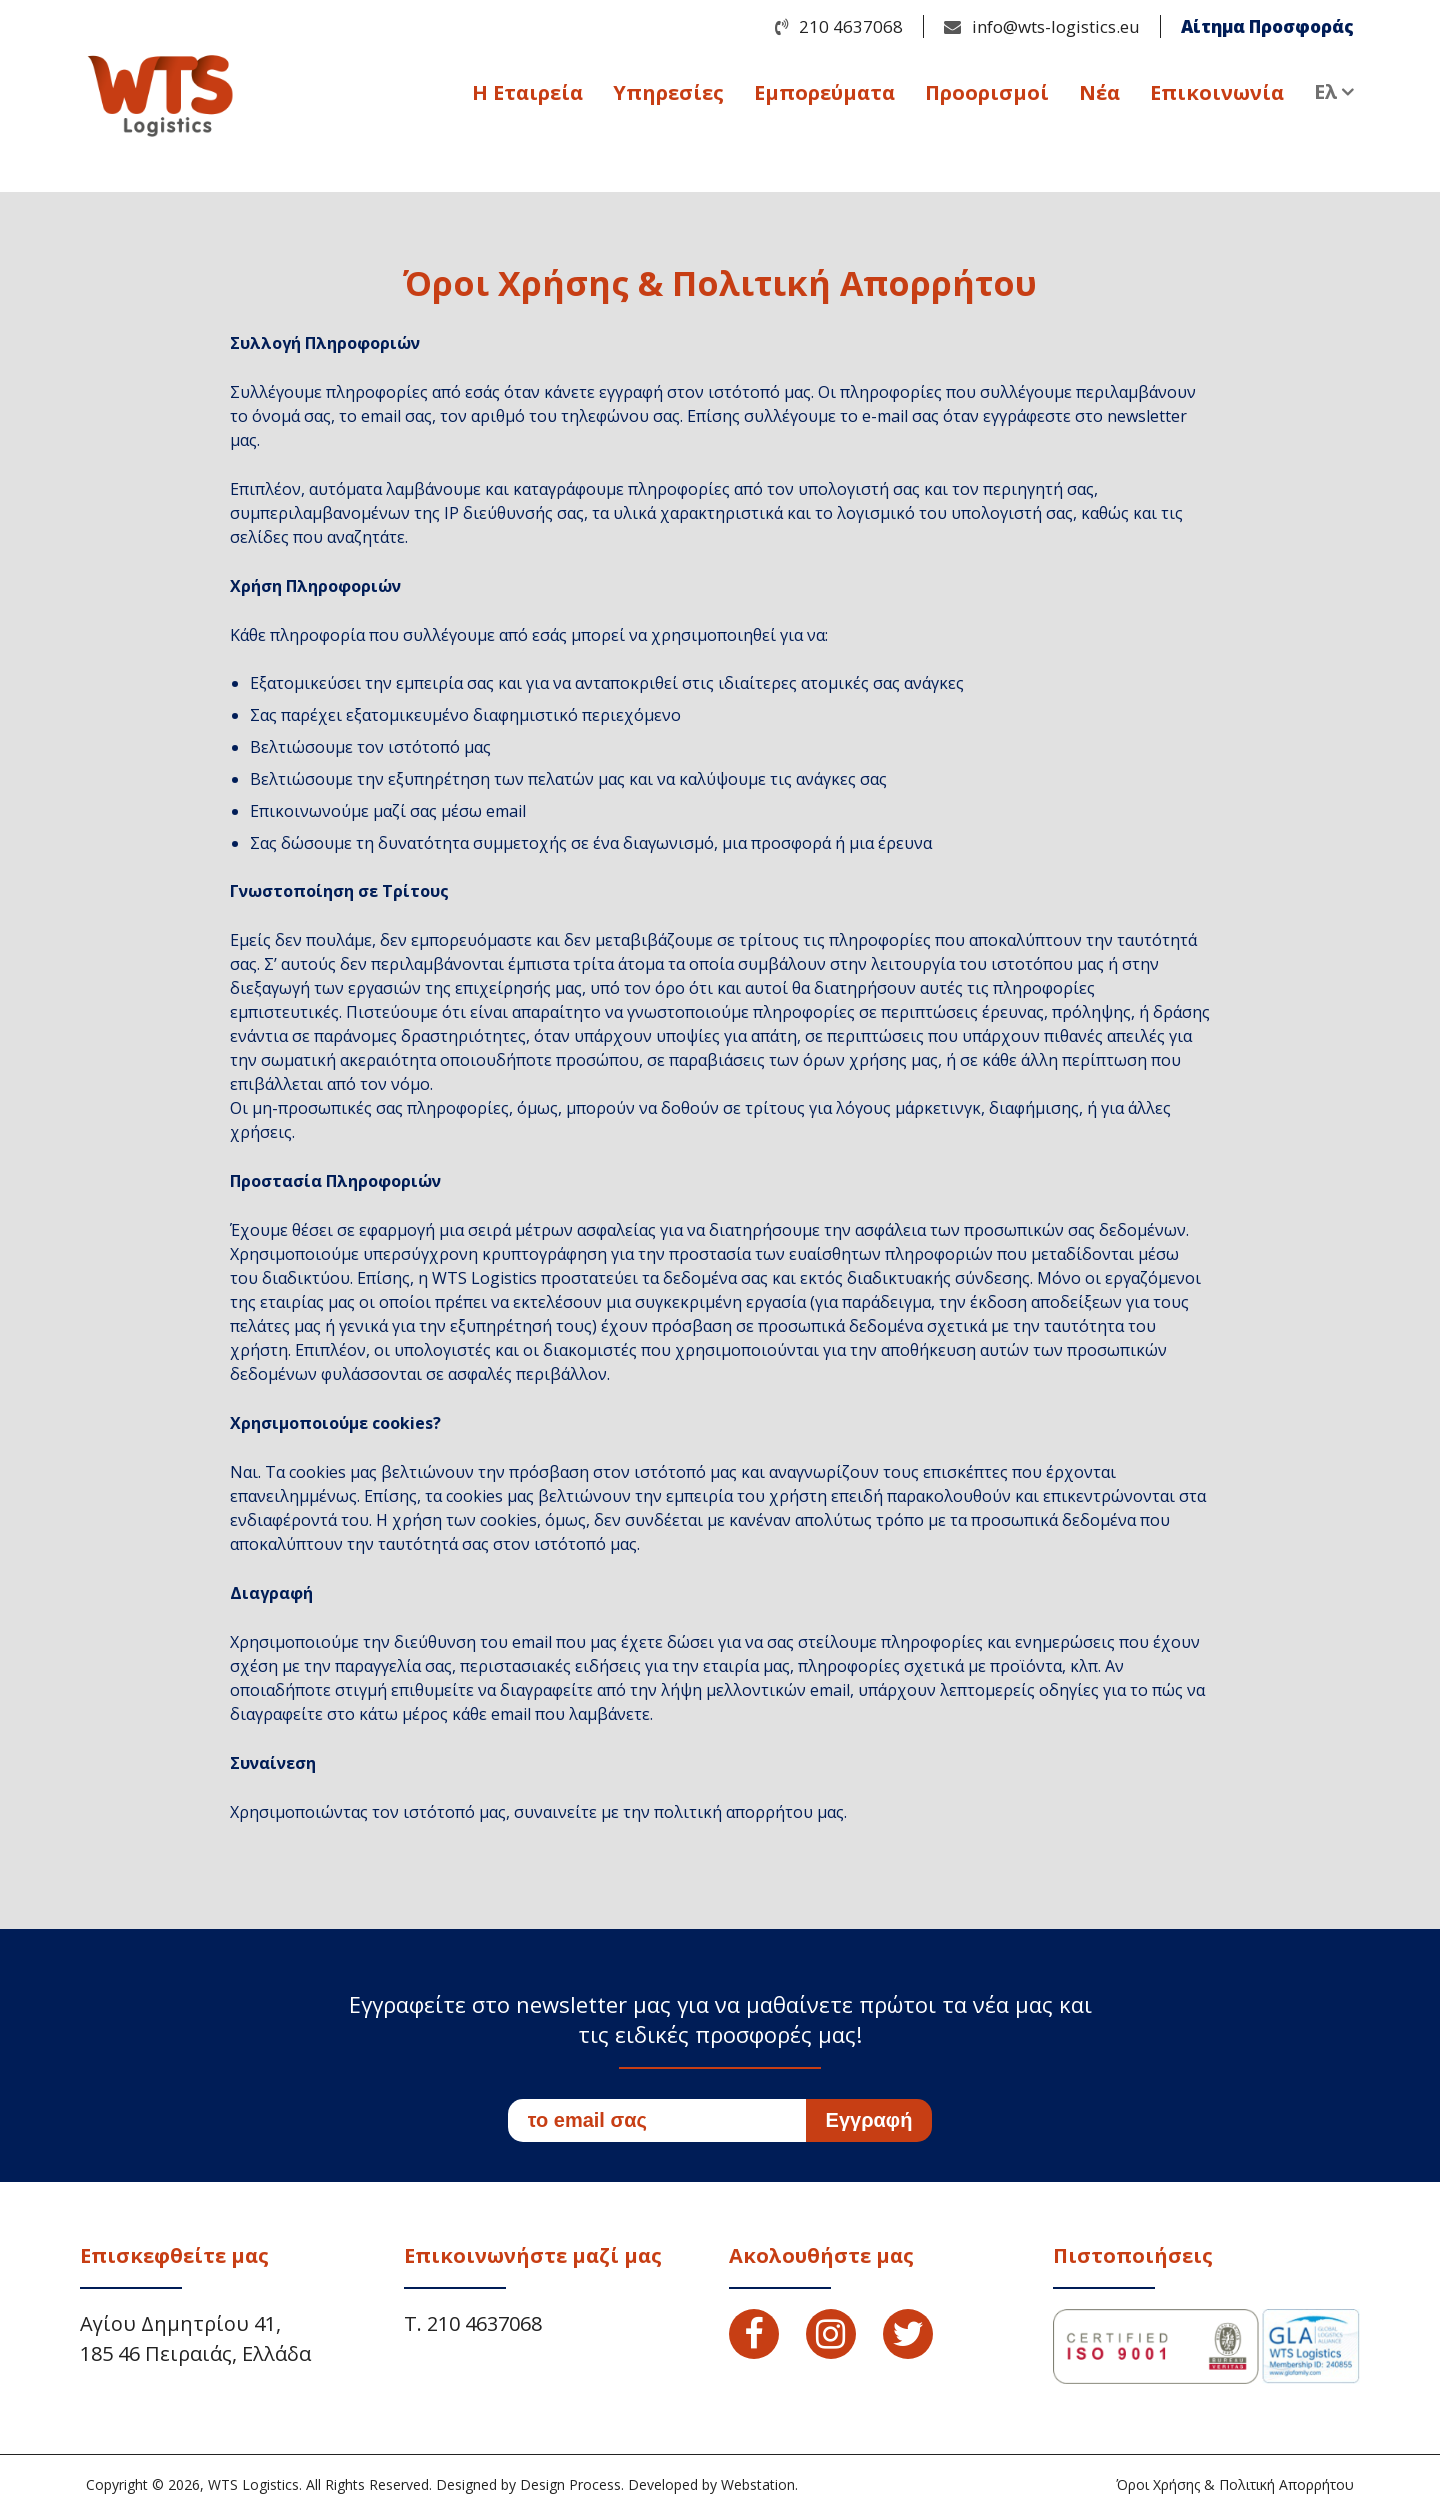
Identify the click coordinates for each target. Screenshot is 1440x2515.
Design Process (570, 2484)
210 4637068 (851, 26)
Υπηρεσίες (668, 96)
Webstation (758, 2484)
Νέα (1099, 96)
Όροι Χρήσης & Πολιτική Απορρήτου (1235, 2484)
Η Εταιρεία (527, 96)
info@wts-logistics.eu (1056, 26)
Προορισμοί (987, 96)
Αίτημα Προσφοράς (1267, 26)
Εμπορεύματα (824, 96)
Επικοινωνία (1217, 96)
